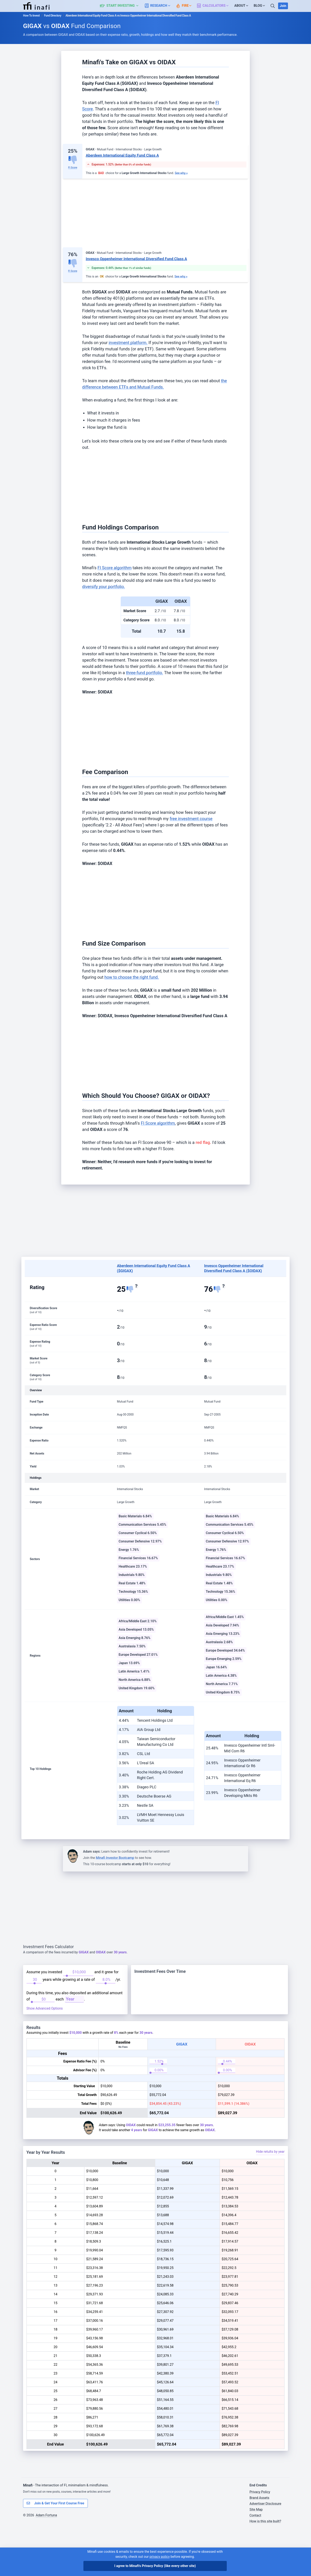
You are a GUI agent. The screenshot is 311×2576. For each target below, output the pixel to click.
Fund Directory (52, 15)
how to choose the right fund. (131, 977)
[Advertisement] (155, 214)
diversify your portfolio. (103, 586)
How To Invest (31, 15)
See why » (181, 173)
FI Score (72, 167)
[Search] (273, 5)
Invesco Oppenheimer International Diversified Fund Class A (136, 259)
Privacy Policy (259, 2540)
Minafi (27, 2533)
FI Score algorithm (114, 567)
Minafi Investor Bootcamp (115, 1858)
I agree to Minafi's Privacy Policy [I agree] (155, 2566)
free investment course (191, 818)
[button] (121, 5)
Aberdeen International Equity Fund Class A (122, 155)
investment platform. (128, 342)
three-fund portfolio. (144, 672)
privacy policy (159, 2557)
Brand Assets (259, 2546)
